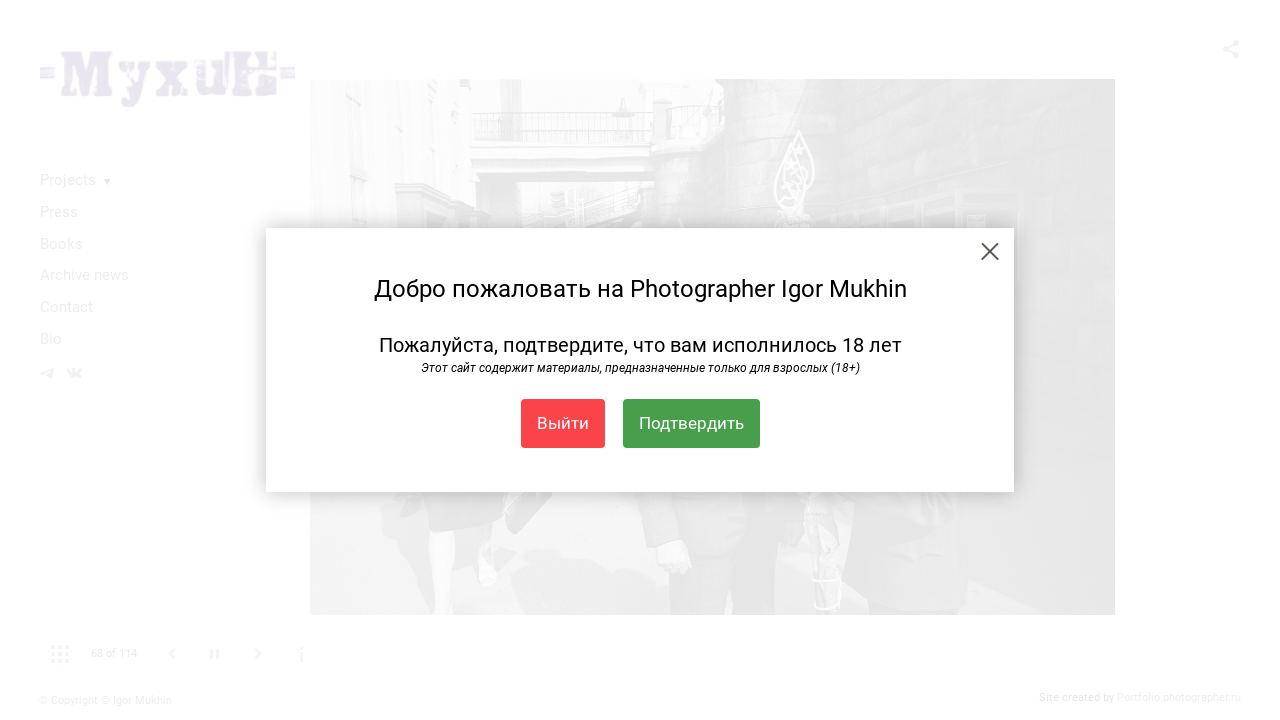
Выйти (563, 423)
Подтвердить (691, 423)
